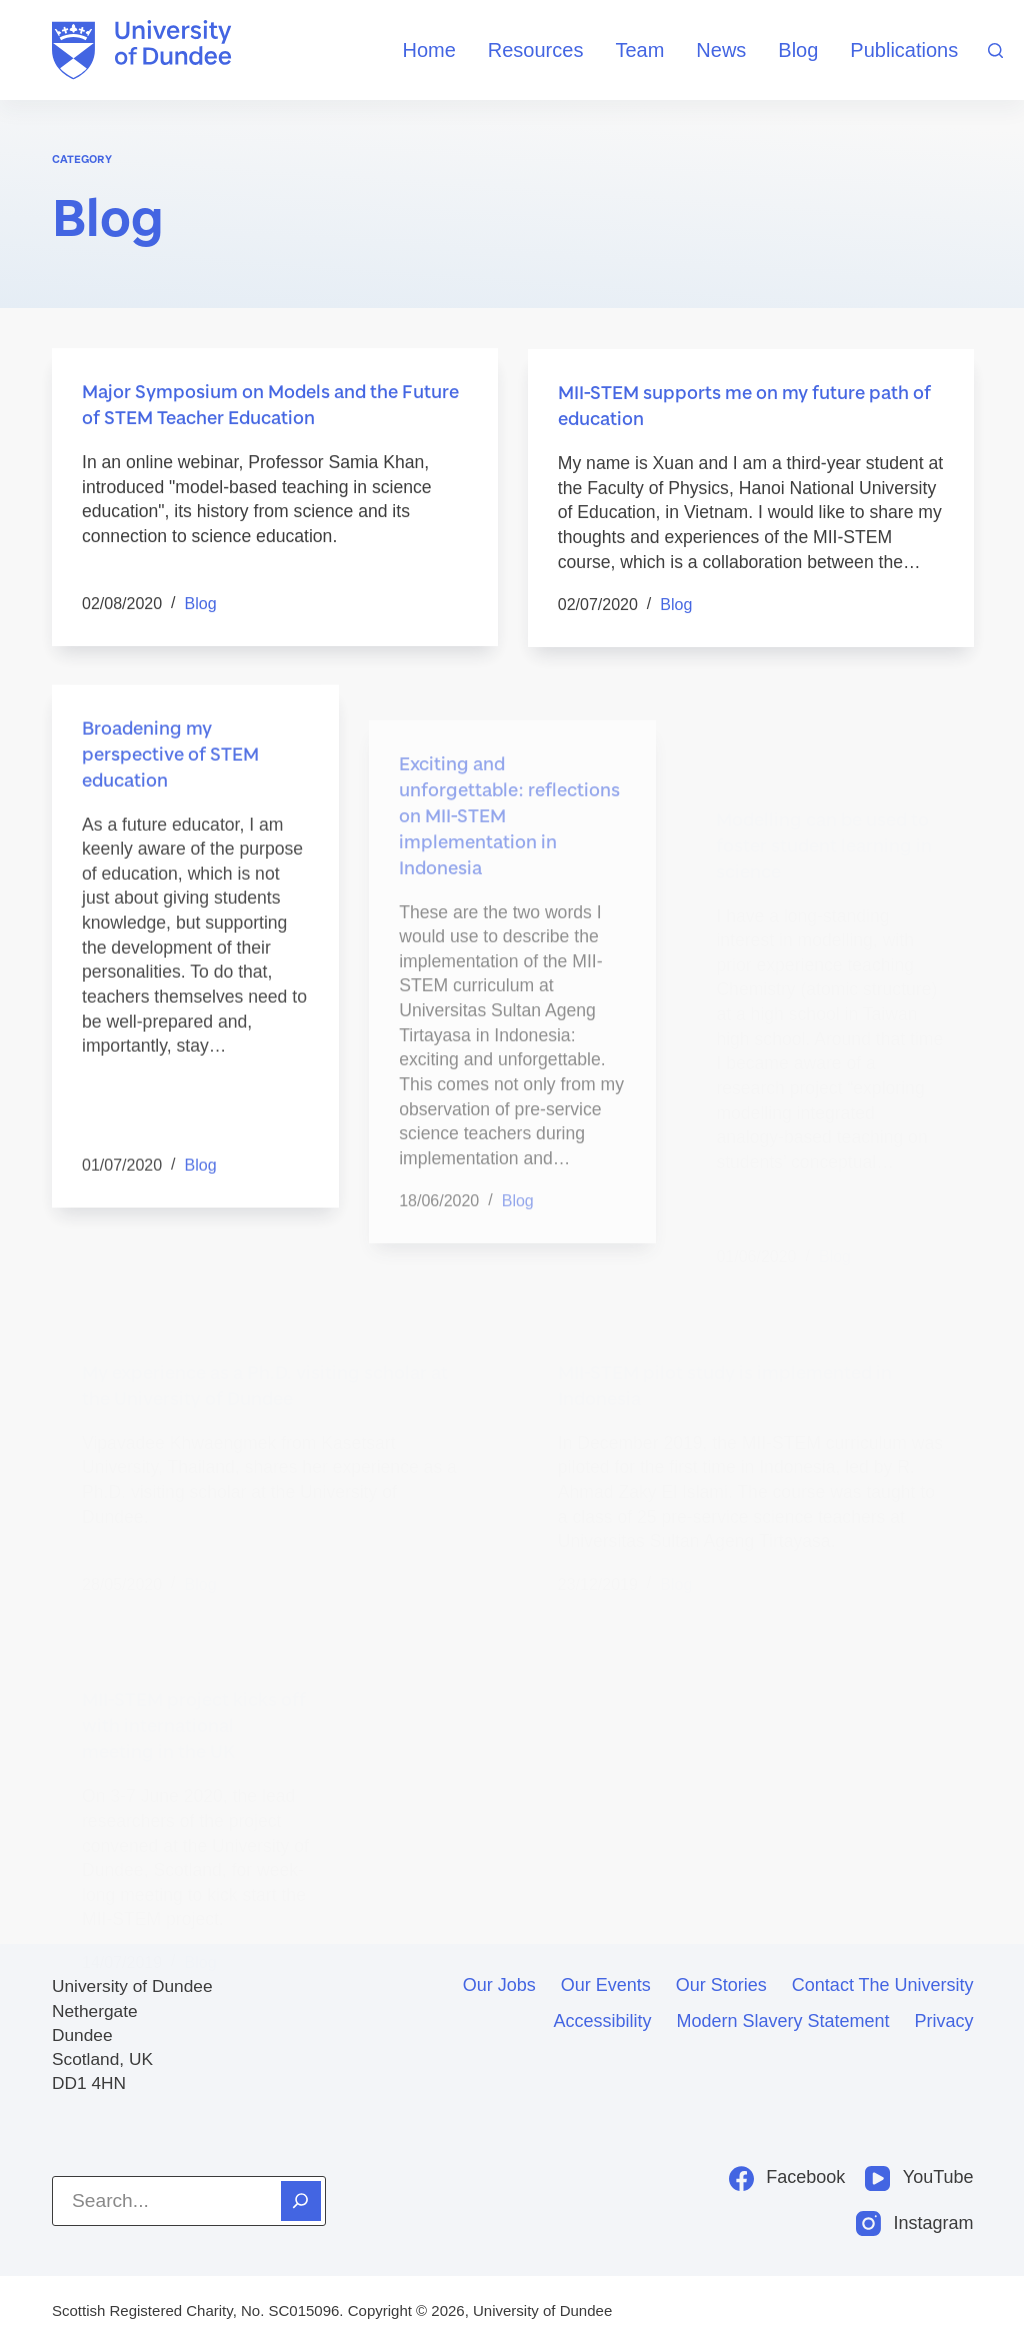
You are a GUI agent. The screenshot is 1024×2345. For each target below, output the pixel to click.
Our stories (721, 1985)
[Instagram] (915, 2223)
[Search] (995, 50)
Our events (606, 1985)
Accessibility (602, 2021)
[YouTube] (919, 2177)
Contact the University (883, 1985)
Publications (904, 50)
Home (428, 50)
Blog (798, 50)
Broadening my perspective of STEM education (170, 789)
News (721, 50)
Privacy (944, 2021)
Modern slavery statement (782, 2021)
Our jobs (499, 1985)
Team (639, 50)
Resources (536, 50)
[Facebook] (787, 2177)
